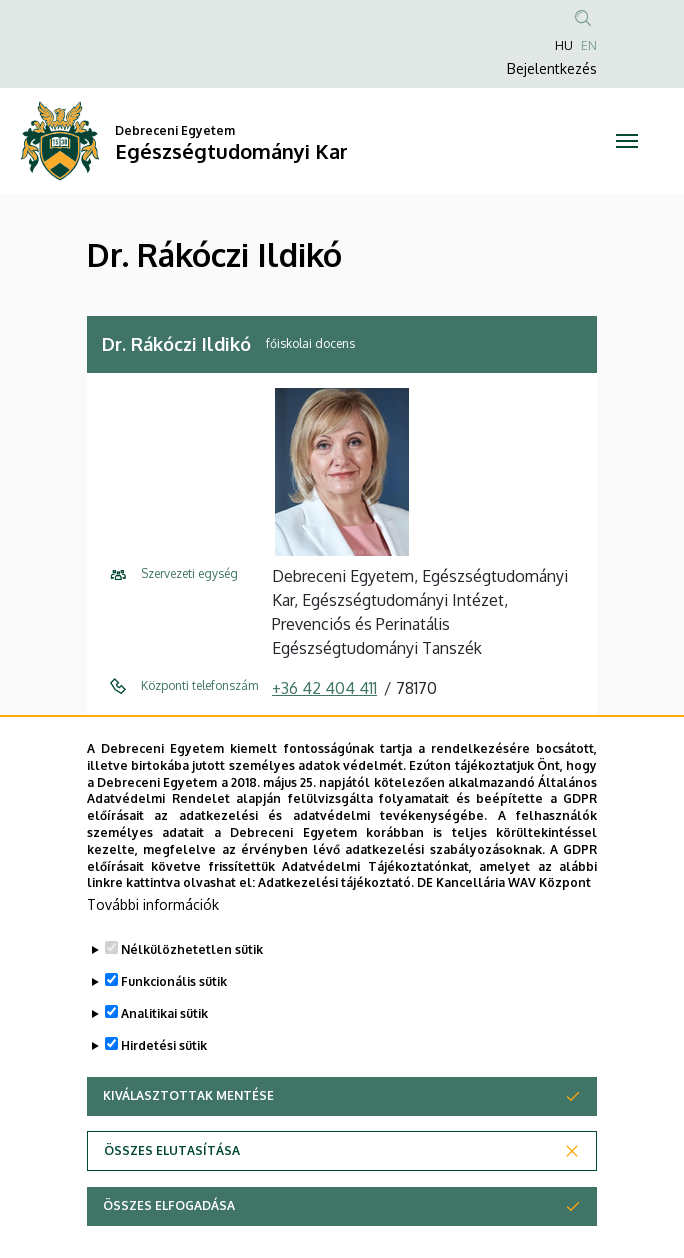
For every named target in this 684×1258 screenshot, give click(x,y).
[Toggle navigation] (627, 141)
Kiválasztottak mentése (188, 1136)
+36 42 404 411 (324, 688)
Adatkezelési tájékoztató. (336, 923)
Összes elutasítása (172, 1191)
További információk (153, 945)
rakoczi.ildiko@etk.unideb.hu (375, 728)
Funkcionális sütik (174, 1022)
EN (589, 45)
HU (564, 45)
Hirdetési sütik (164, 1086)
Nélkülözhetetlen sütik (192, 990)
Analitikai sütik (164, 1054)
